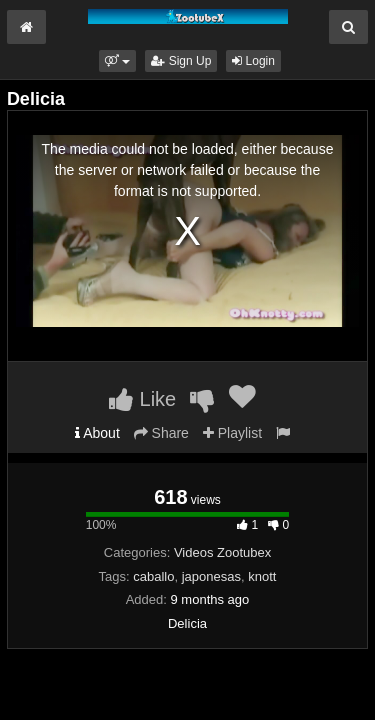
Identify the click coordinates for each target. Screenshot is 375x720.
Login (253, 61)
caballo (153, 576)
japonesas (211, 576)
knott (262, 576)
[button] (117, 61)
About (97, 433)
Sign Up (181, 61)
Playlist (232, 433)
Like (142, 399)
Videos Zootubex (222, 552)
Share (161, 433)
